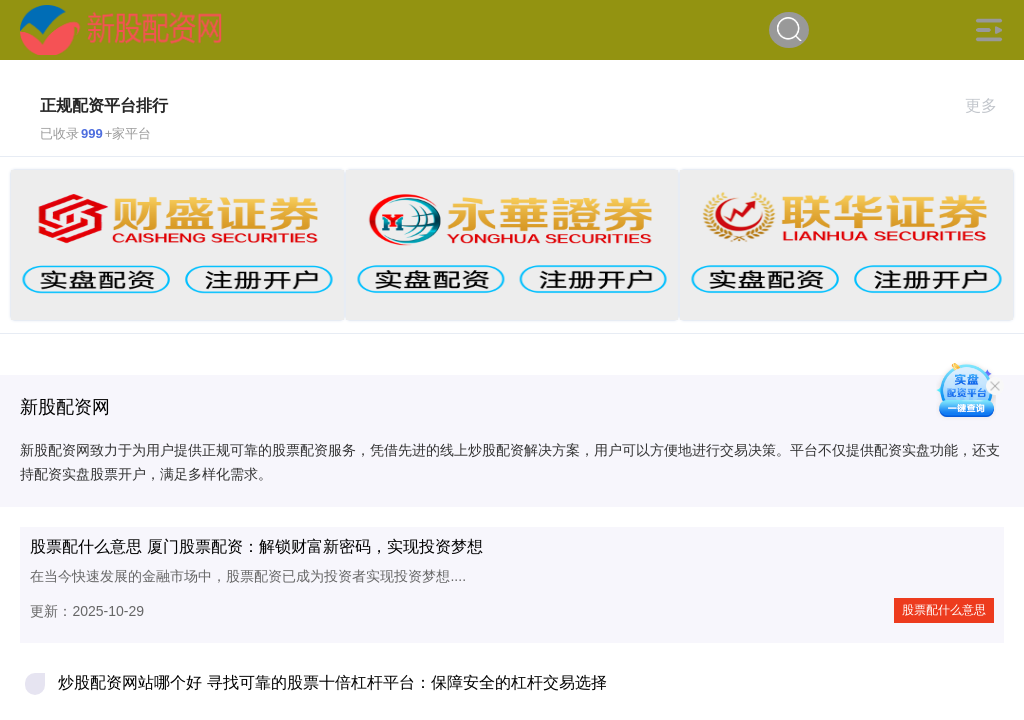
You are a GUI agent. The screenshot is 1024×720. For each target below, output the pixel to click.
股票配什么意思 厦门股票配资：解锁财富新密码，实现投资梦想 (256, 546)
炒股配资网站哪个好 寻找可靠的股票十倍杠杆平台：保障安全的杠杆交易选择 (332, 682)
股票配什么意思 (944, 610)
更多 (989, 105)
